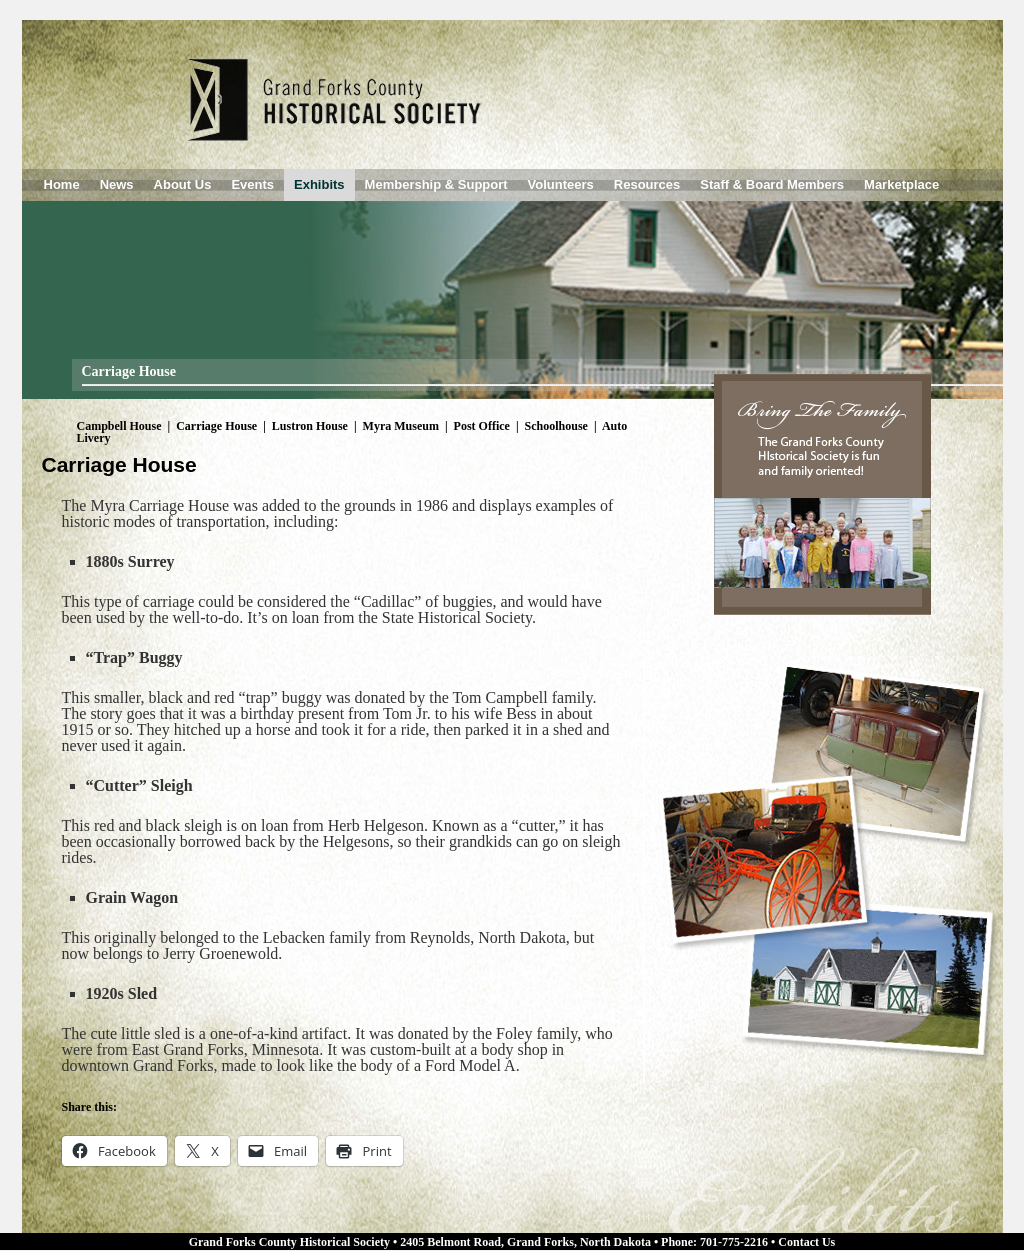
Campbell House (119, 426)
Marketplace (901, 184)
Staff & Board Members (772, 184)
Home (62, 184)
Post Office (482, 426)
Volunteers (561, 184)
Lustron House (310, 426)
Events (252, 184)
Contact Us (806, 1242)
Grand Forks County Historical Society (289, 1242)
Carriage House (216, 426)
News (117, 184)
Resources (647, 184)
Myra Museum (401, 426)
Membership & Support (436, 184)
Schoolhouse (556, 426)
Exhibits (319, 184)
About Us (183, 184)
